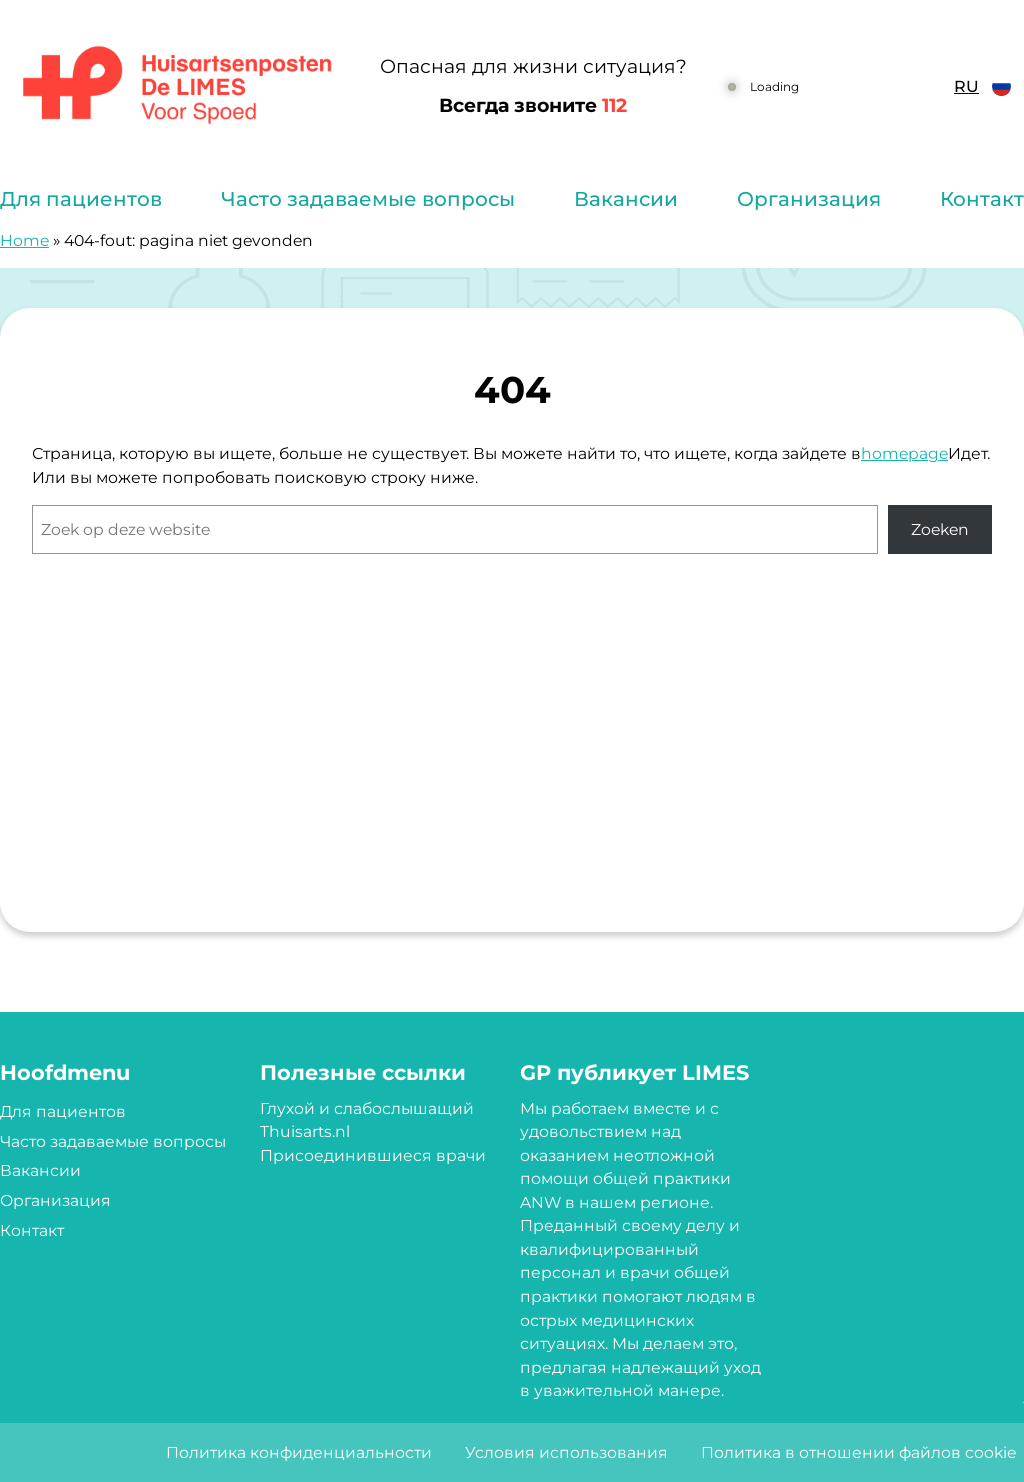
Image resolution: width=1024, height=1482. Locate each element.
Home (24, 240)
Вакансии (626, 199)
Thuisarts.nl (305, 1131)
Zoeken (940, 529)
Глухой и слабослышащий (367, 1108)
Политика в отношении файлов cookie (858, 1452)
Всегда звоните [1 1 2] (533, 105)
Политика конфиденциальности (299, 1452)
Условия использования (566, 1452)
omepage (910, 453)
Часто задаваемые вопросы (368, 199)
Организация (809, 199)
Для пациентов (81, 199)
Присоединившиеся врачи (373, 1155)
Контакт (982, 199)
